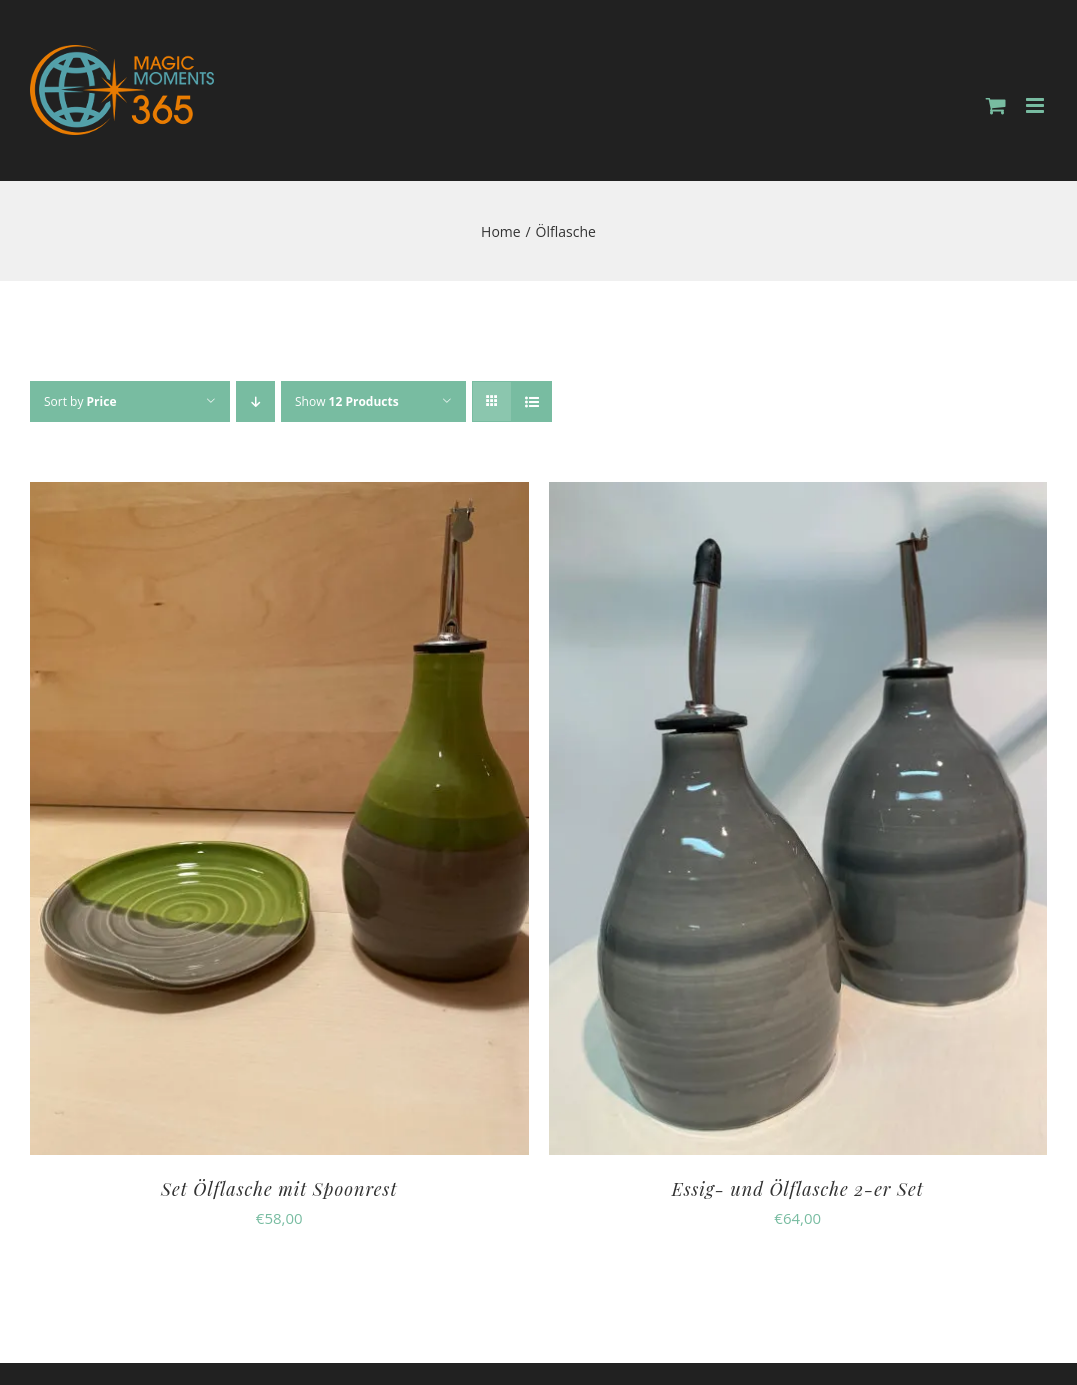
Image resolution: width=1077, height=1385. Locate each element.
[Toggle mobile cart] (996, 105)
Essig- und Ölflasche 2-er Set (798, 1189)
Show (347, 401)
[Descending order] (255, 401)
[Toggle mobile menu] (1036, 105)
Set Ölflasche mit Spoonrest (279, 1189)
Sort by (80, 401)
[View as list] (531, 401)
